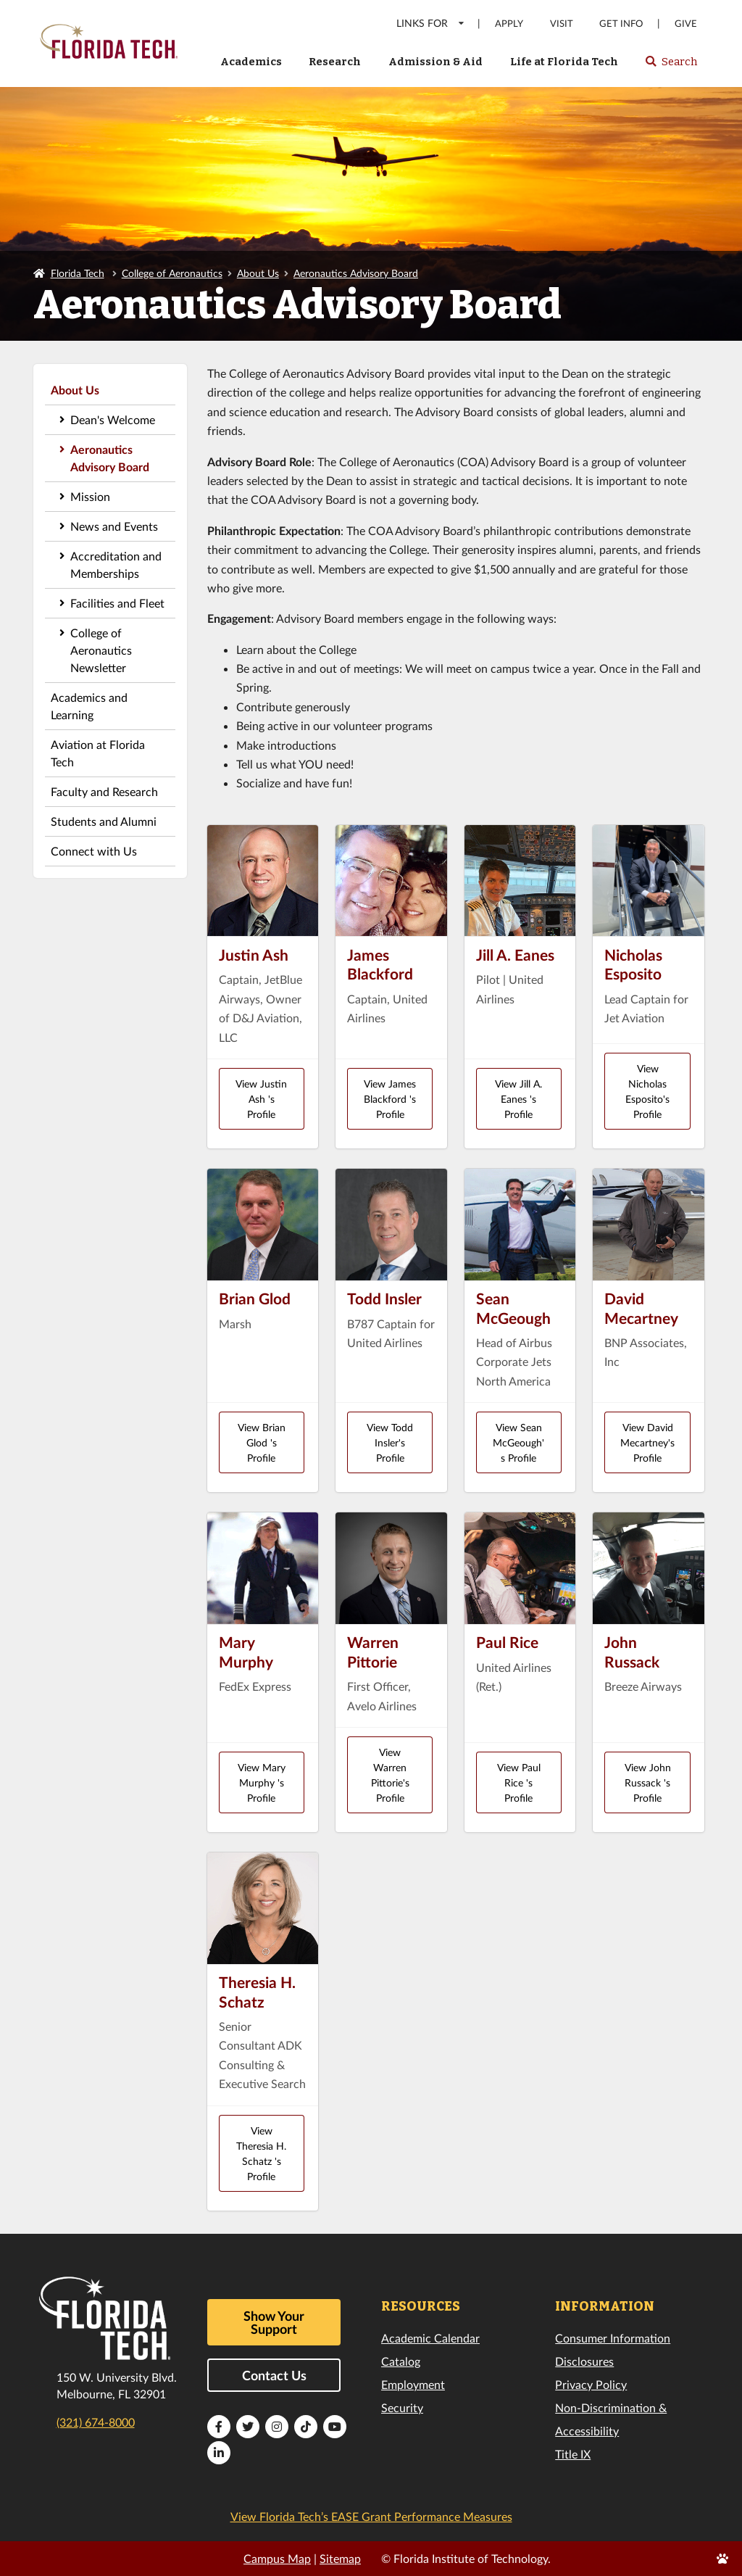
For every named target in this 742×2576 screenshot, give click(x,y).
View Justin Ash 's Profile (261, 1098)
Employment (413, 2384)
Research (335, 61)
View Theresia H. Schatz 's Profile (261, 2153)
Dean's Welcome (112, 419)
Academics (251, 61)
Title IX (573, 2454)
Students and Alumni (104, 821)
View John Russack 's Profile (648, 1782)
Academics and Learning (89, 705)
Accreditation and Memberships (116, 564)
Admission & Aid (435, 61)
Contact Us (274, 2375)
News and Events (114, 526)
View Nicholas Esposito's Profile (647, 1091)
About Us (258, 273)
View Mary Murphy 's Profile (261, 1782)
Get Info (621, 23)
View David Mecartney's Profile (647, 1442)
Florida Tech (77, 273)
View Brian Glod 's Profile (261, 1442)
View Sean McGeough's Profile (518, 1442)
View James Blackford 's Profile (390, 1098)
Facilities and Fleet (117, 603)
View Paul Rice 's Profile (519, 1782)
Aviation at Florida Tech (98, 753)
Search (670, 66)
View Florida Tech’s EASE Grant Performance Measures (371, 2516)
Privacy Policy (591, 2384)
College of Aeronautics (172, 273)
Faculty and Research (104, 791)
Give (686, 23)
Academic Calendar (430, 2338)
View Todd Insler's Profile (390, 1442)
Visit (561, 23)
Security (402, 2407)
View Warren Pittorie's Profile (390, 1775)
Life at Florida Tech (564, 61)
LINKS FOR (430, 23)
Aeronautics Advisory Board (355, 273)
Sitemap (340, 2558)
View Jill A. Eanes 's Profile (518, 1098)
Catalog (400, 2361)
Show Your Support (273, 2322)
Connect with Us (94, 851)
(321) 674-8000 (96, 2422)
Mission (90, 496)
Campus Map (277, 2558)
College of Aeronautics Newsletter (101, 650)
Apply (509, 23)
